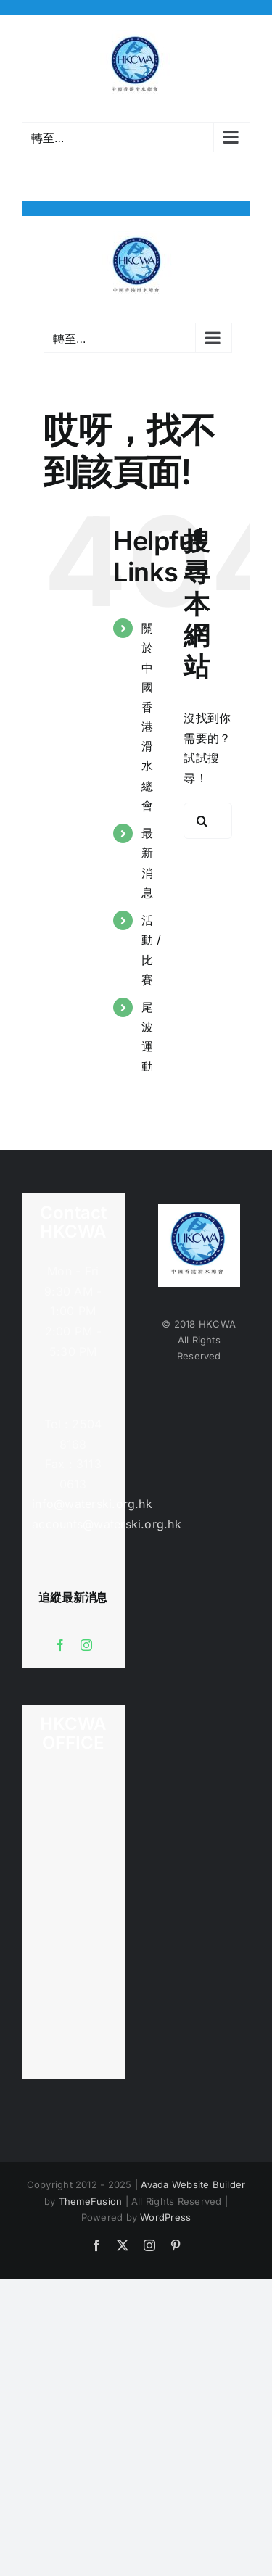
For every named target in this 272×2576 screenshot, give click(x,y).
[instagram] (86, 1645)
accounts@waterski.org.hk (106, 1524)
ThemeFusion (91, 2201)
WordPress (165, 2217)
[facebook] (60, 1645)
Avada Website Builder (193, 2184)
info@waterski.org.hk (73, 1503)
